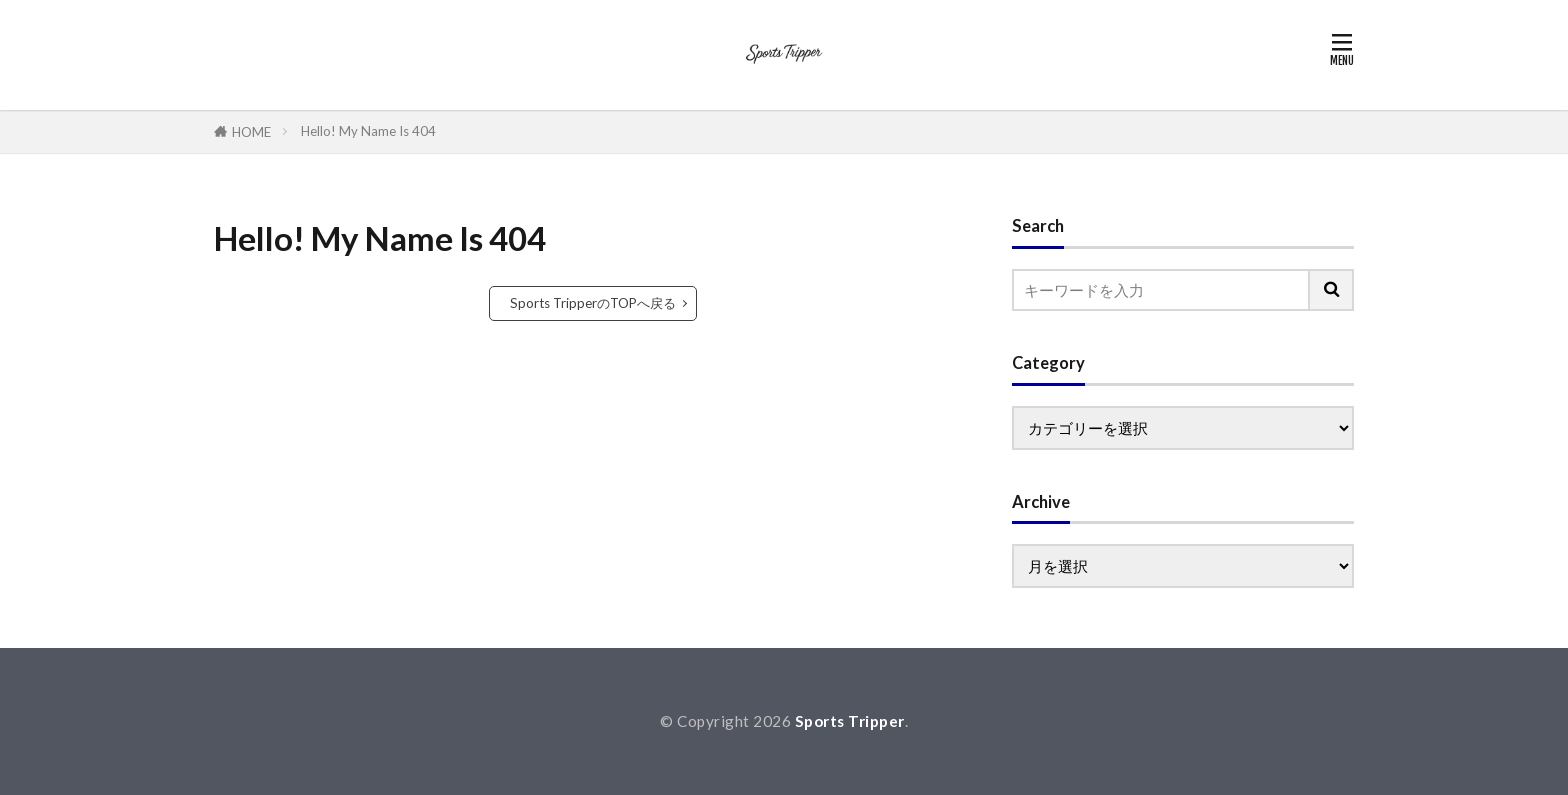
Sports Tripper (850, 721)
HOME (251, 131)
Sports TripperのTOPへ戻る (593, 303)
